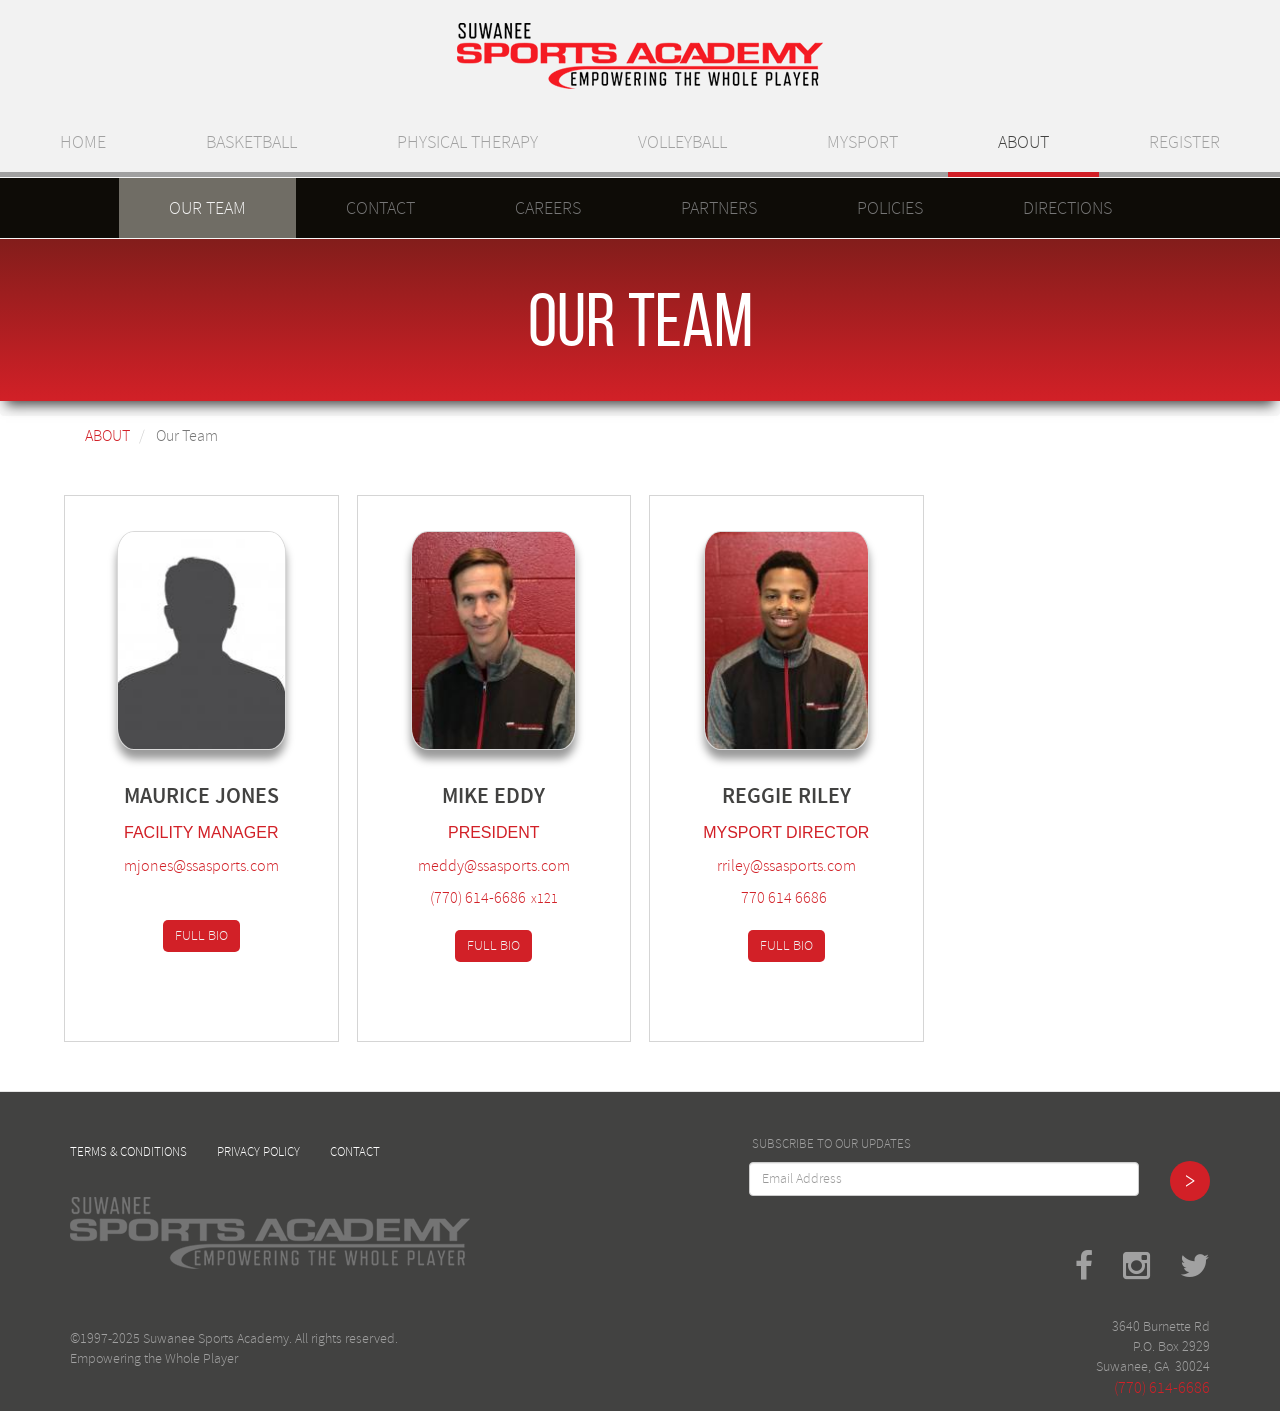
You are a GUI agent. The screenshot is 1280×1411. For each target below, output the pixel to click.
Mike (465, 795)
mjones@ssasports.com (201, 866)
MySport (862, 142)
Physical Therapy (467, 142)
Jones (247, 795)
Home (83, 142)
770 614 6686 (784, 898)
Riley (824, 795)
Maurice (167, 795)
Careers (548, 208)
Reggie (757, 795)
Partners (719, 208)
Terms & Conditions (128, 1152)
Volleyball (682, 142)
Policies (890, 208)
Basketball (251, 142)
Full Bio (201, 935)
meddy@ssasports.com (494, 866)
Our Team (207, 208)
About (1023, 142)
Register (1184, 142)
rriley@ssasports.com (786, 866)
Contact (380, 208)
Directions (1067, 208)
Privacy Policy (258, 1152)
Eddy (519, 795)
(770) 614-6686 (478, 898)
